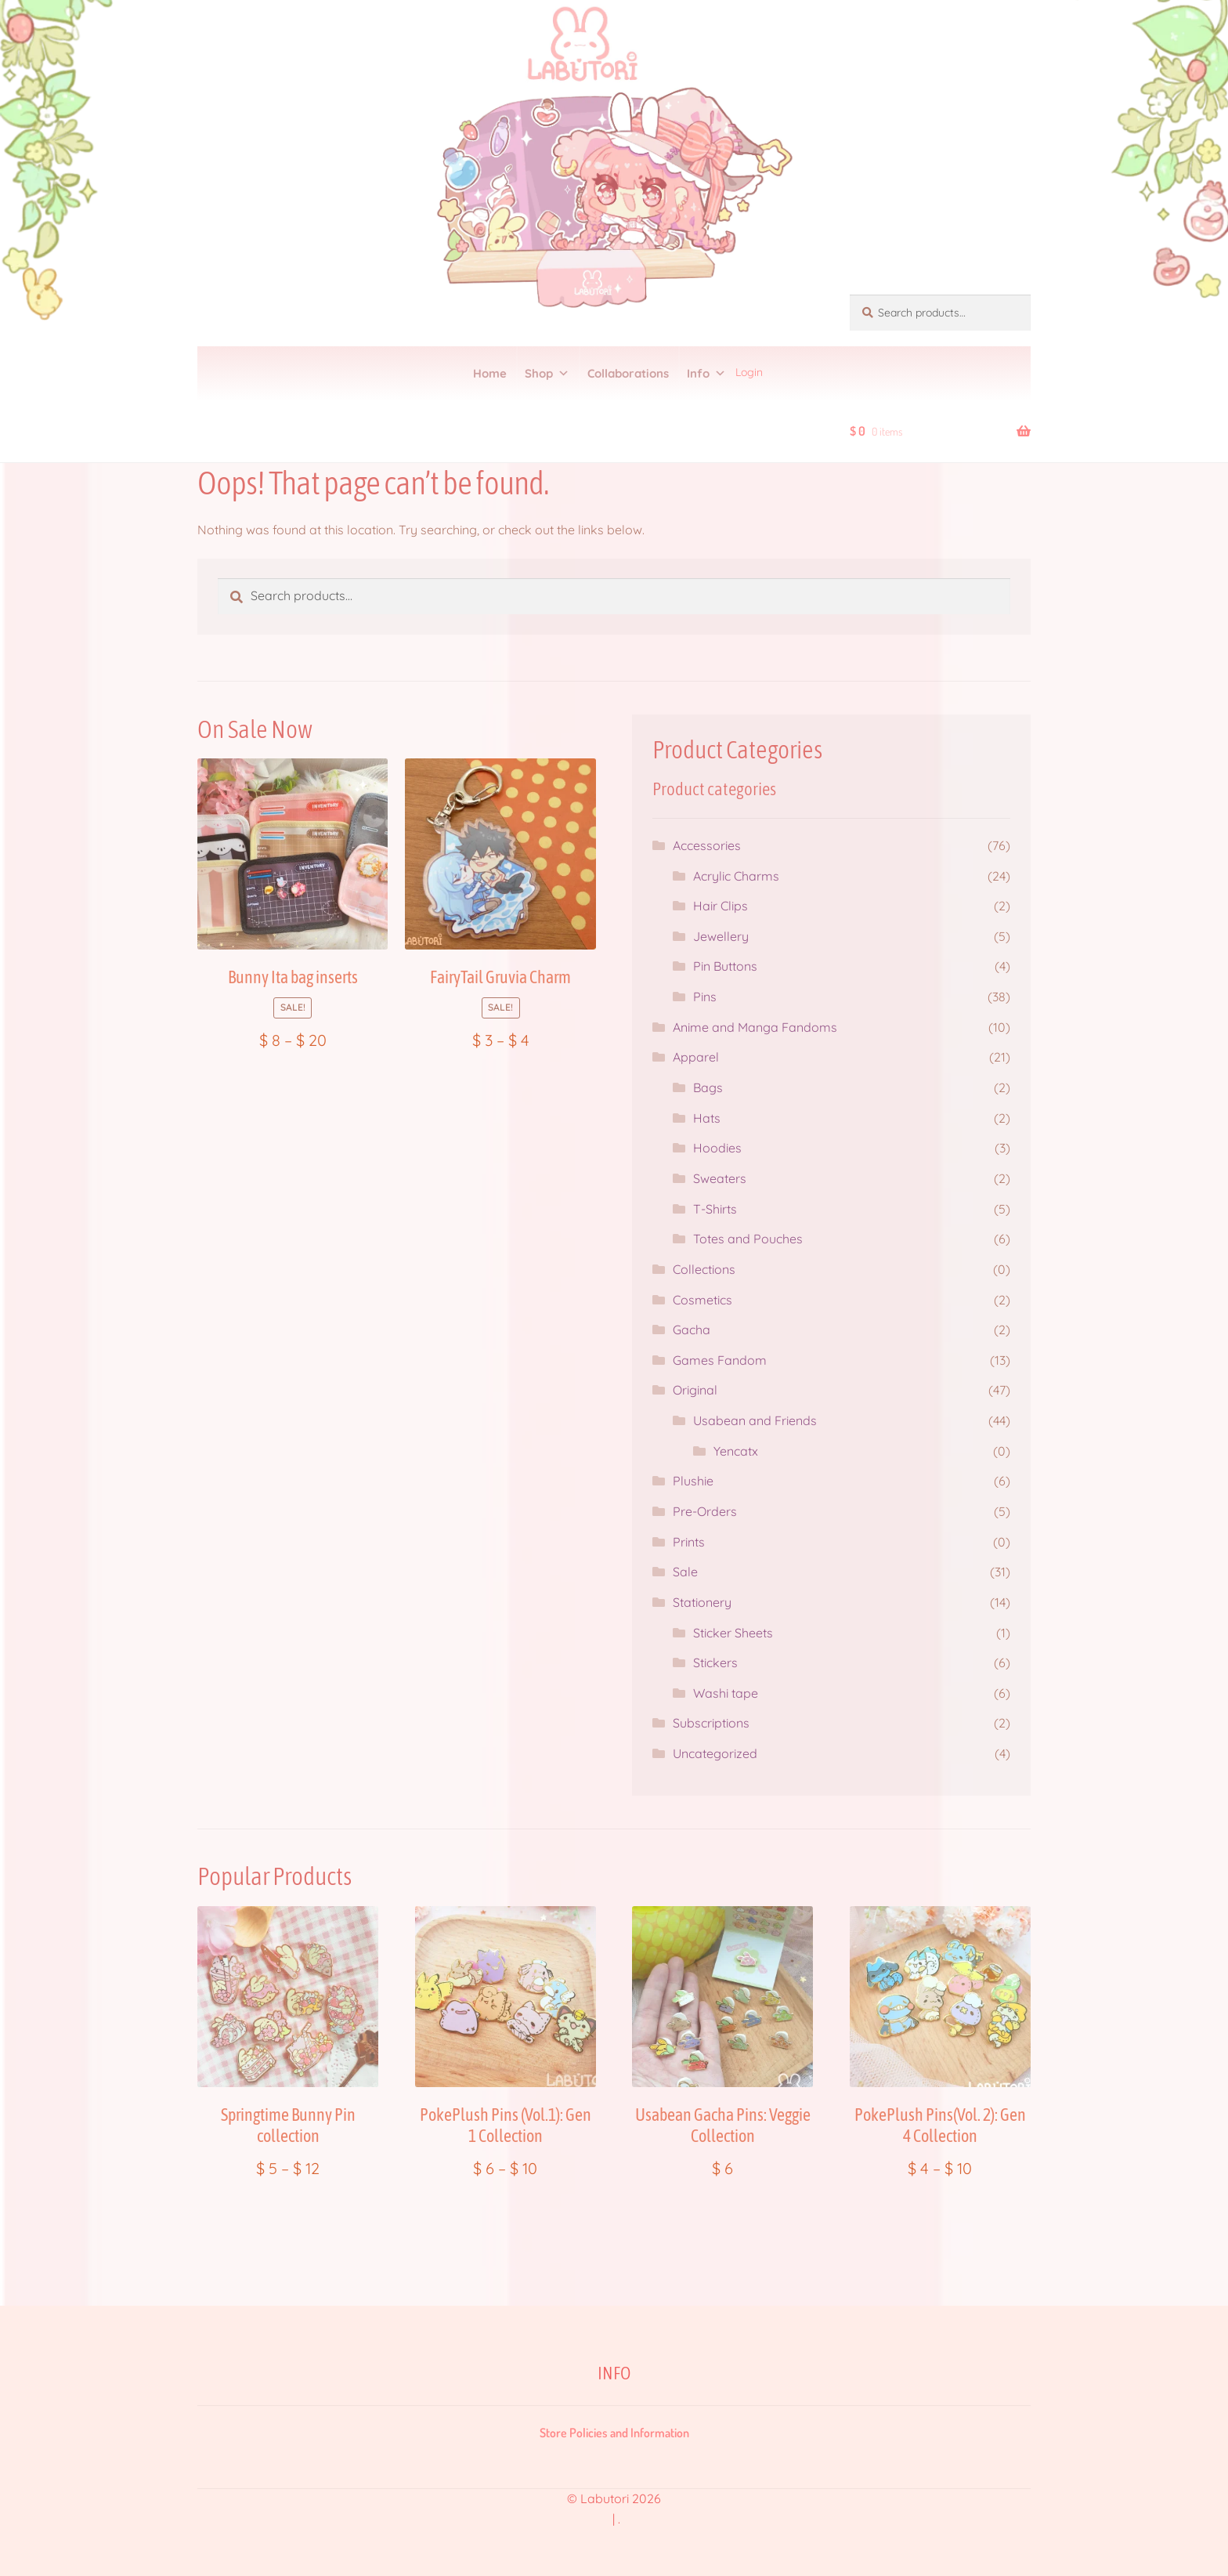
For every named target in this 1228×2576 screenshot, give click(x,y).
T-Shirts (715, 1209)
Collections (704, 1269)
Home (490, 373)
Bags (708, 1087)
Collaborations (628, 373)
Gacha (691, 1329)
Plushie (693, 1481)
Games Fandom (720, 1360)
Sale (685, 1571)
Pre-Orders (705, 1511)
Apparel (696, 1057)
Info (706, 373)
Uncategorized (715, 1753)
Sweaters (719, 1178)
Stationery (702, 1602)
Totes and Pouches (748, 1238)
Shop (547, 373)
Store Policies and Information (614, 2432)
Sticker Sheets (733, 1633)
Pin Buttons (725, 966)
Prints (689, 1542)
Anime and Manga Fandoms (755, 1027)
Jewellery (721, 936)
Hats (707, 1118)
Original (695, 1390)
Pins (705, 996)
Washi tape (725, 1693)
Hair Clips (720, 906)
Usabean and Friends (755, 1420)
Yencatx (735, 1451)
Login (749, 372)
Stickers (715, 1662)
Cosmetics (702, 1300)
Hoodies (717, 1148)
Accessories (707, 845)
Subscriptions (711, 1723)
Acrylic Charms (736, 876)
